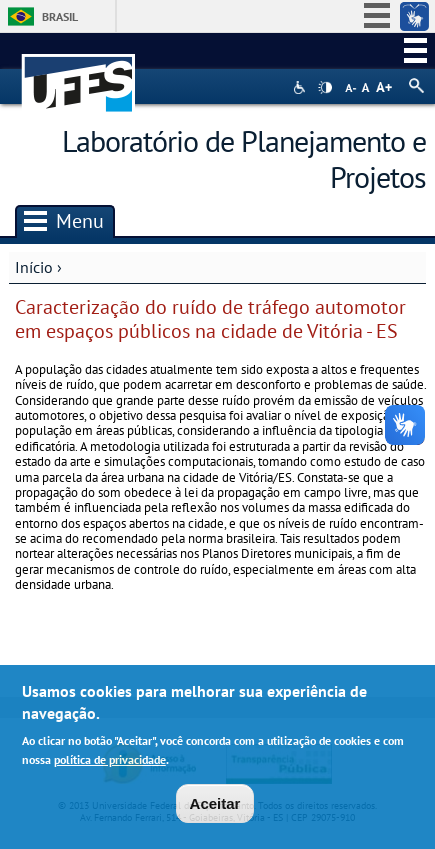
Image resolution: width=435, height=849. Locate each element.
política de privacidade (110, 764)
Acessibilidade (301, 87)
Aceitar (215, 808)
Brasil (60, 16)
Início (34, 267)
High (325, 88)
